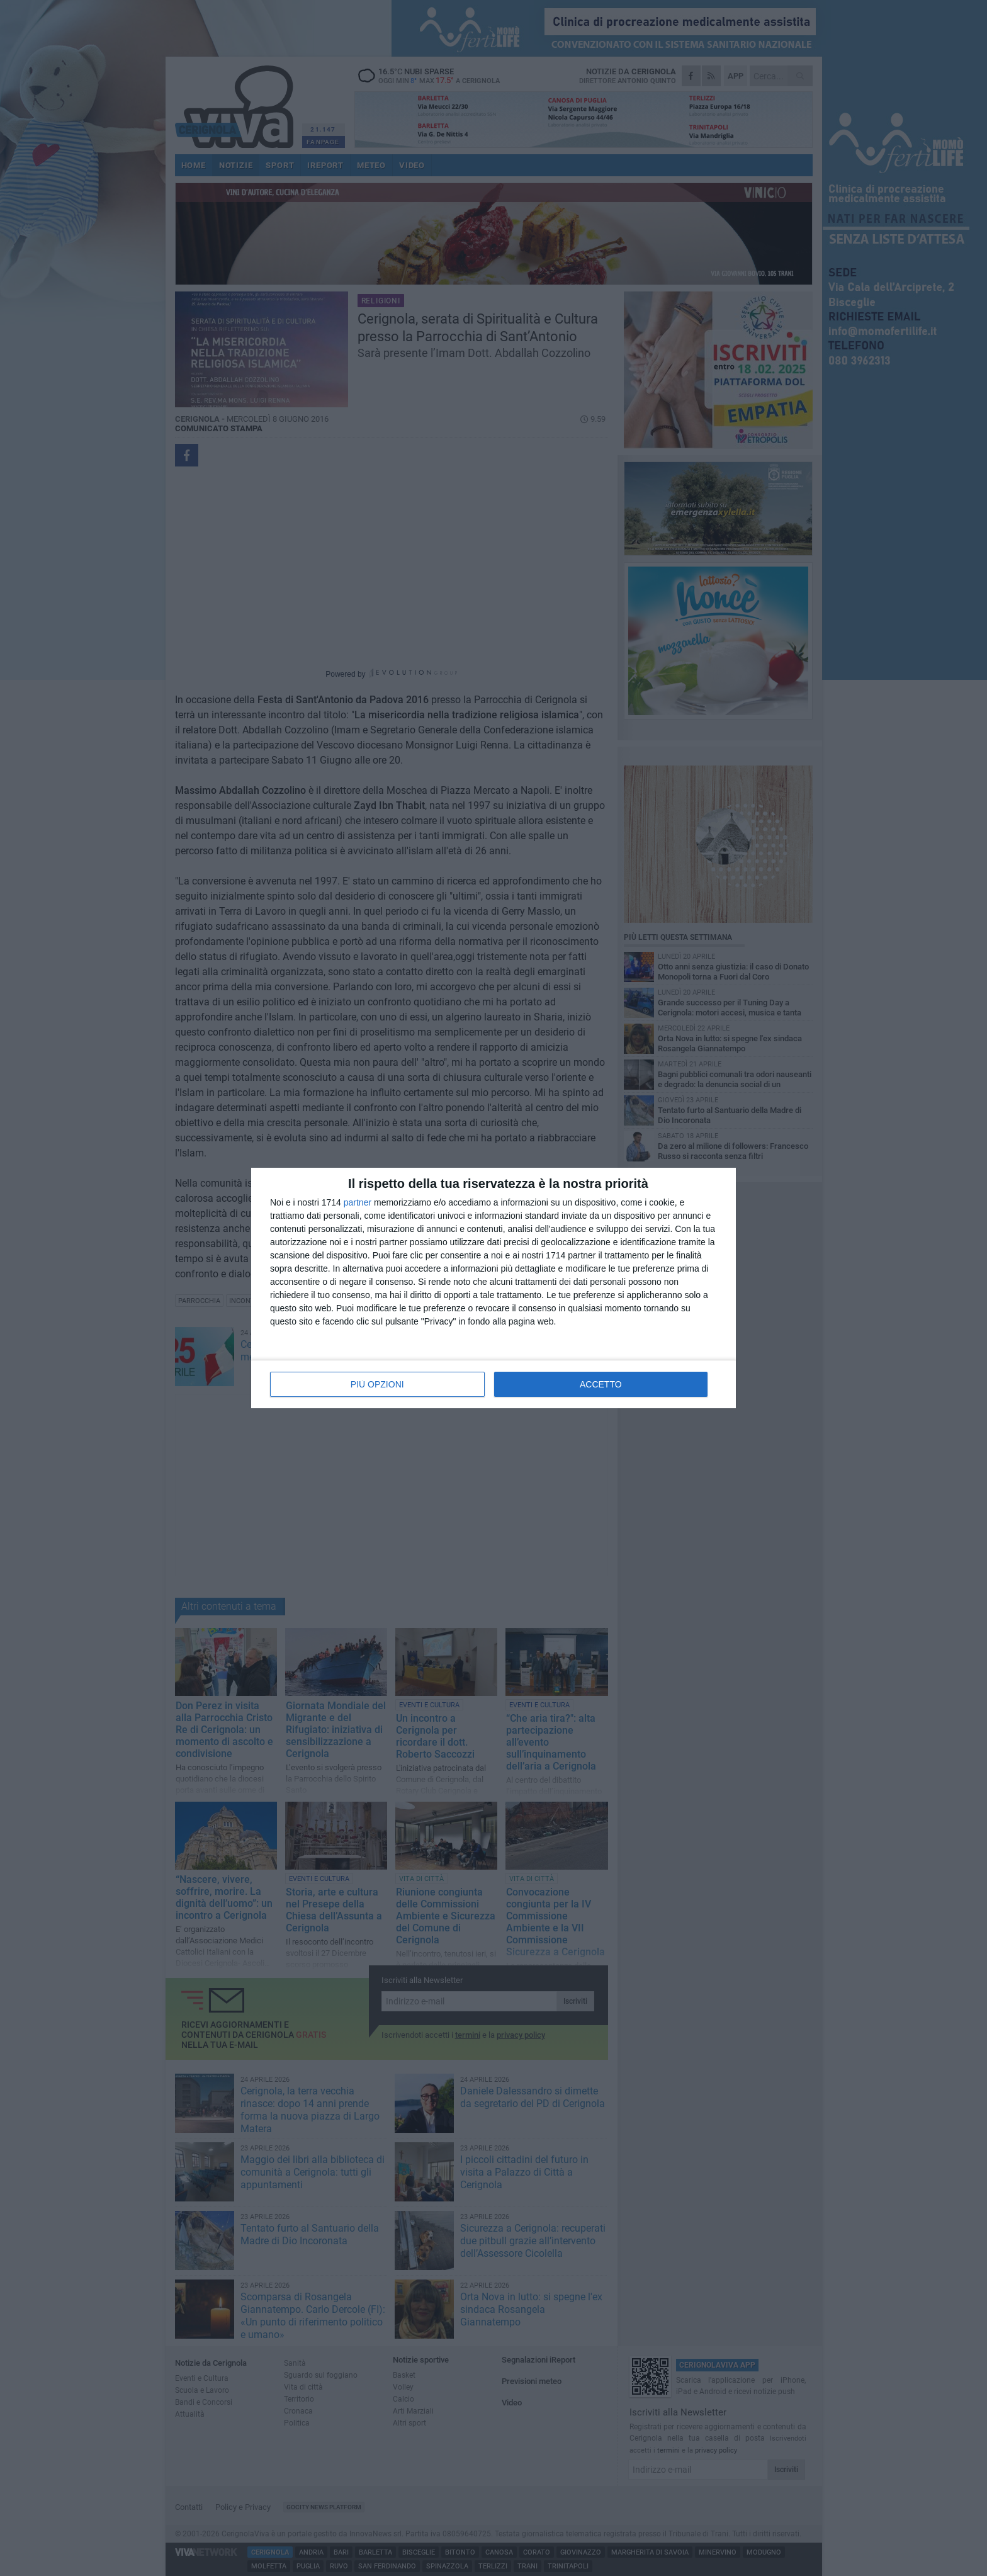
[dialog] (493, 1288)
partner (357, 1202)
